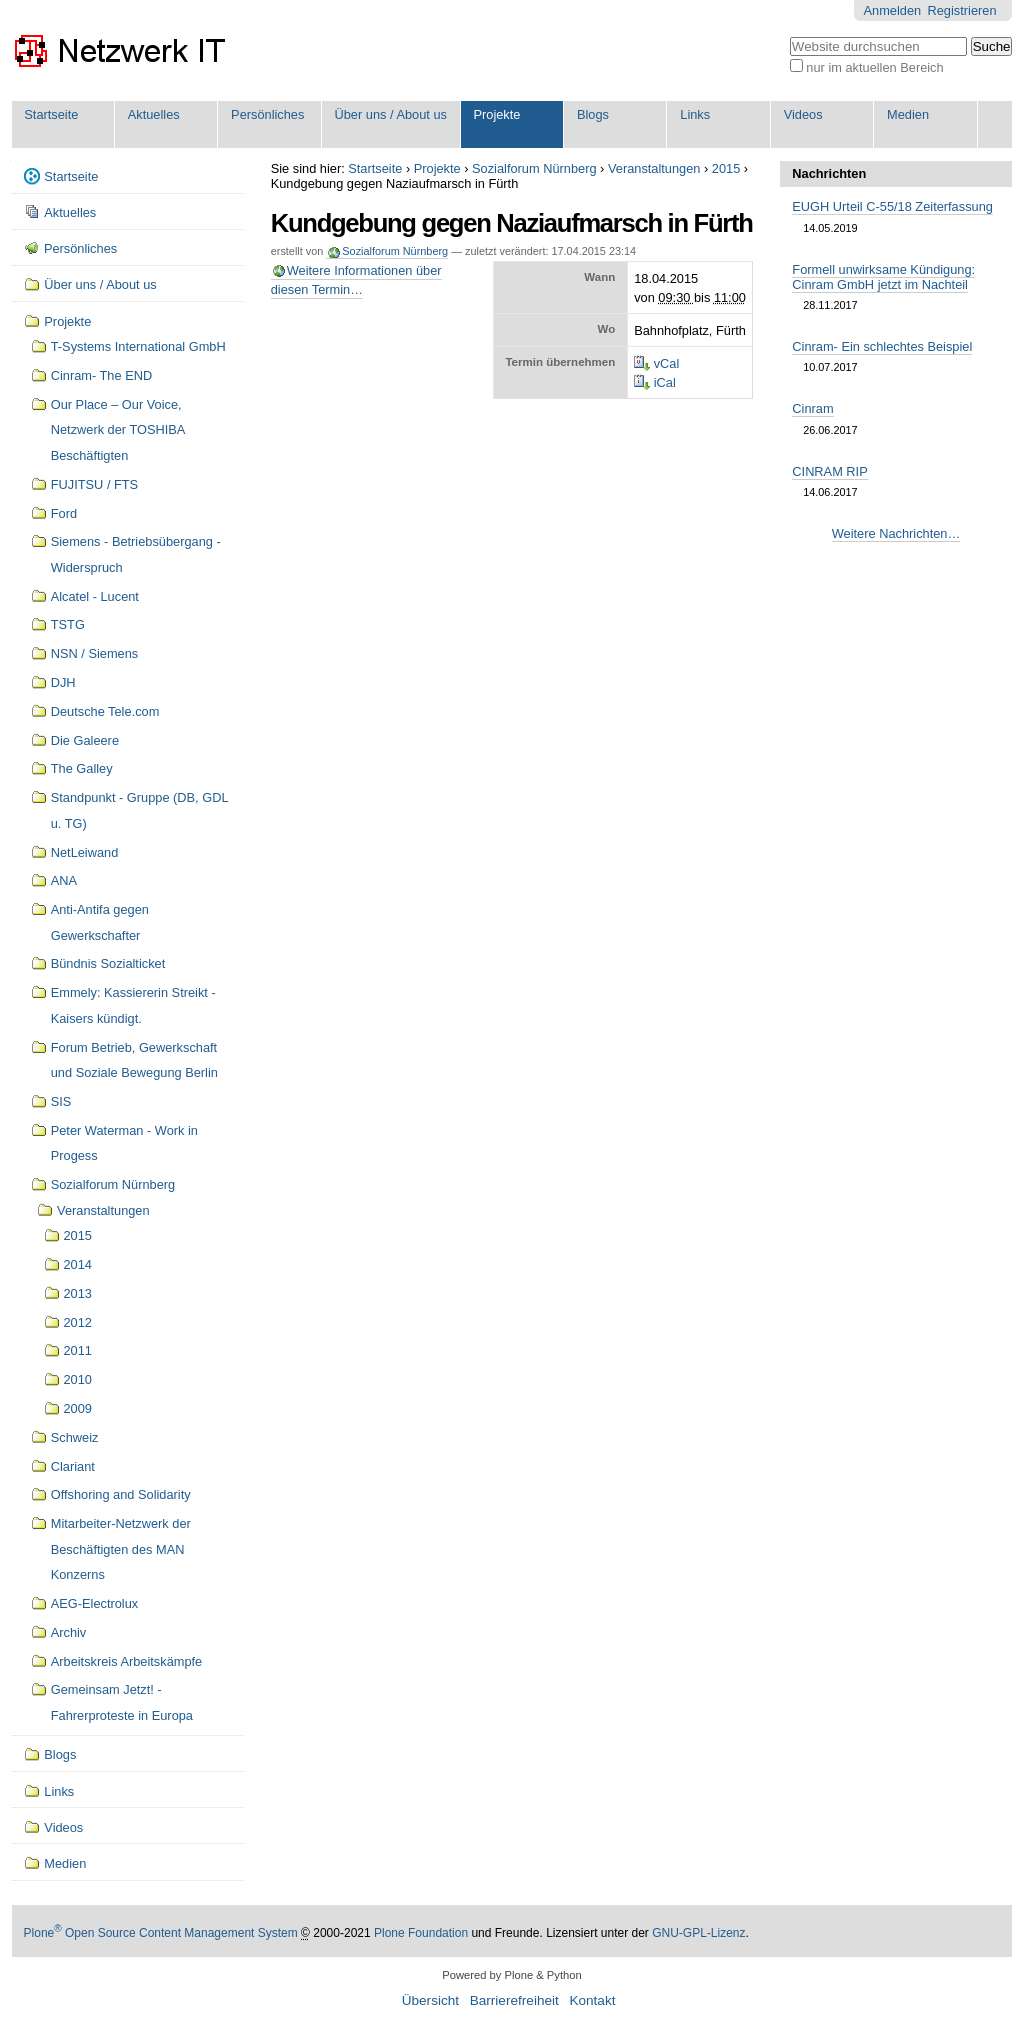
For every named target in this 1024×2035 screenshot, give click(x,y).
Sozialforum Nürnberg (534, 168)
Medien (908, 114)
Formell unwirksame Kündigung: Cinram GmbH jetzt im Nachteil (883, 277)
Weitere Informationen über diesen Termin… (356, 280)
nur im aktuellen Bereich (874, 67)
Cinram (812, 408)
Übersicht (430, 2000)
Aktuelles (154, 114)
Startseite (51, 114)
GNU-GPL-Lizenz (698, 1933)
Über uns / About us (391, 114)
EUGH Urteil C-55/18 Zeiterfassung (892, 206)
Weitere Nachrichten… (896, 533)
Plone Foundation (421, 1933)
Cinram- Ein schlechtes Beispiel (882, 346)
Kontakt (592, 2000)
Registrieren (962, 10)
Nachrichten (829, 173)
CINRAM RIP (829, 471)
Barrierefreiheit (514, 2000)
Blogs (593, 114)
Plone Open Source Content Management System (161, 1933)
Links (695, 114)
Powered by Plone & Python (511, 1975)
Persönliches (267, 114)
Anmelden (893, 10)
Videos (803, 114)
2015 (726, 168)
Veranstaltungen (654, 168)
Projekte (497, 114)
